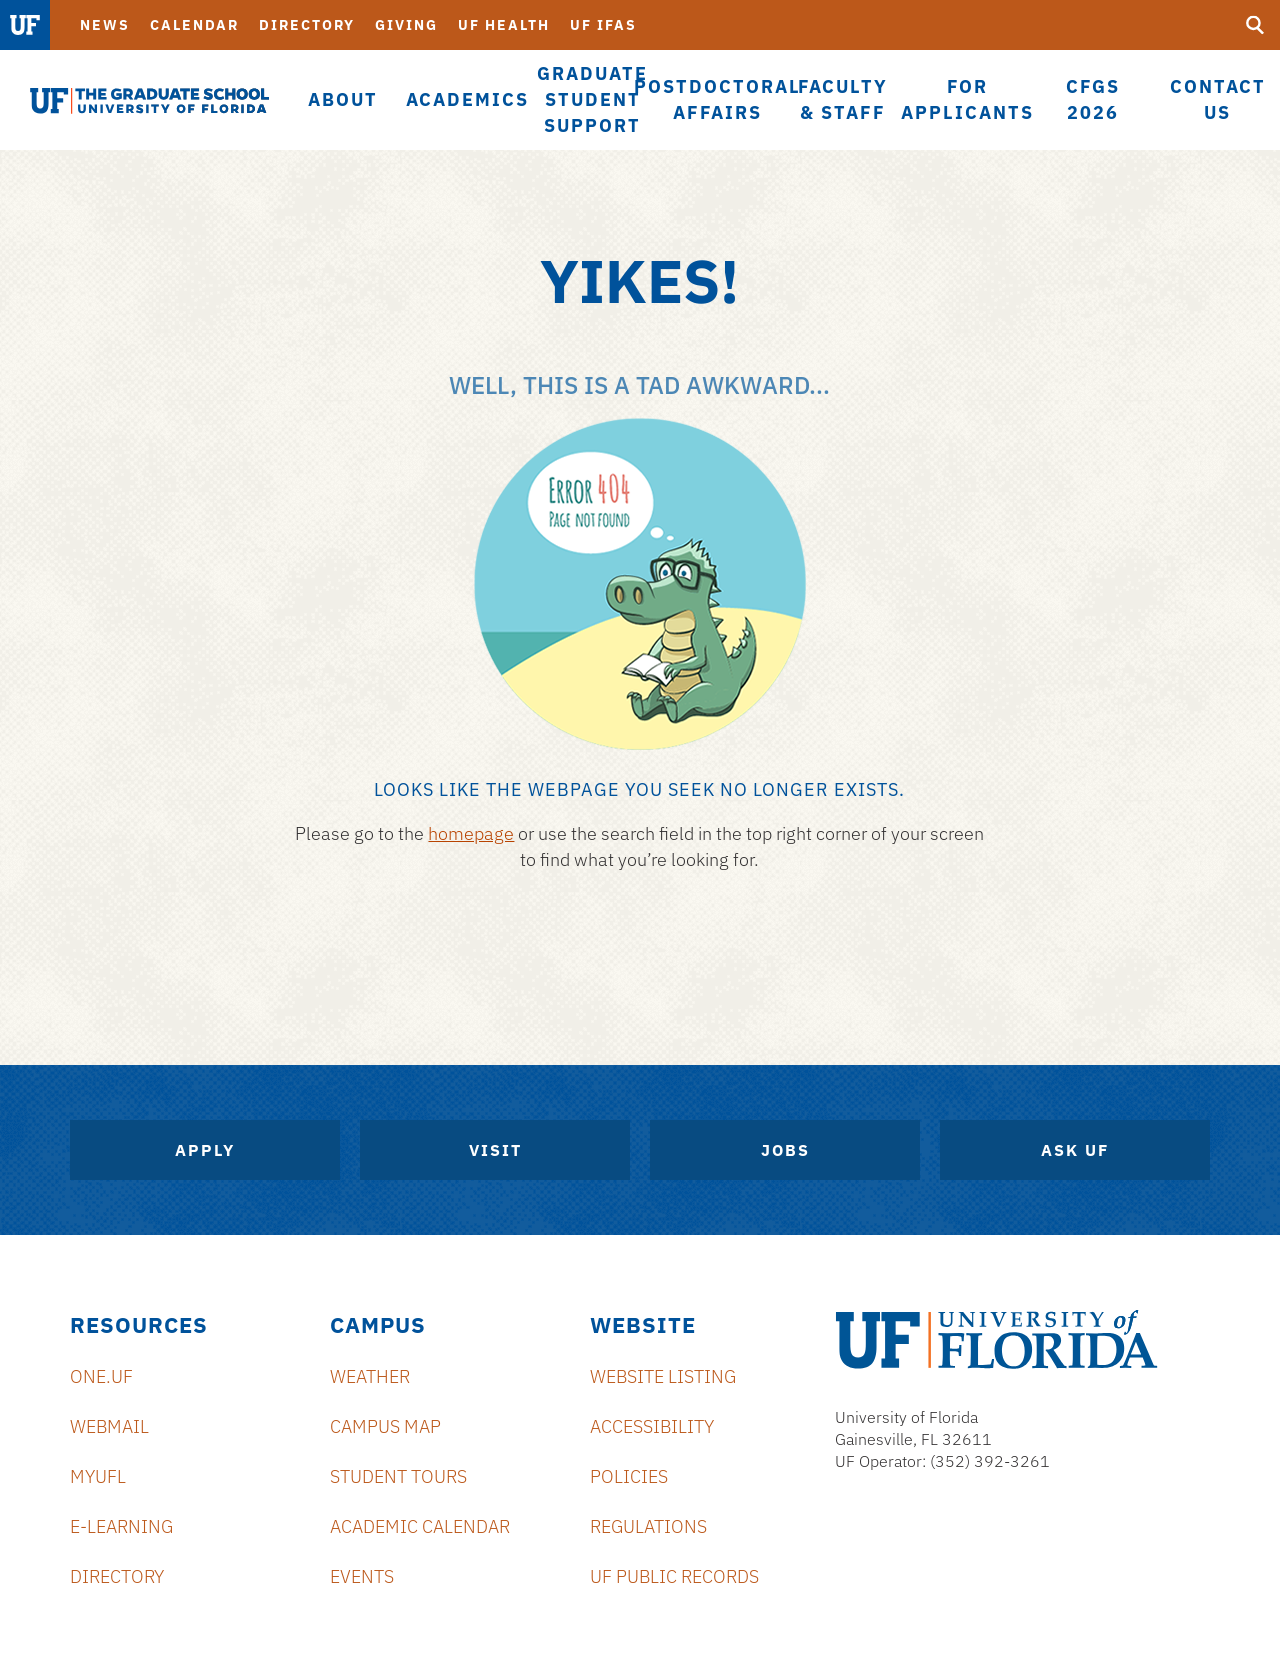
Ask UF (1075, 1150)
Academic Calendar (420, 1526)
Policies (629, 1476)
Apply (205, 1150)
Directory (307, 25)
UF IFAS (603, 25)
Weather (370, 1376)
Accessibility (652, 1426)
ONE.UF (101, 1376)
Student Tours (398, 1476)
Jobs (785, 1150)
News (105, 25)
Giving (406, 25)
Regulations (648, 1526)
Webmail (109, 1426)
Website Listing (663, 1376)
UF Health (504, 25)
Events (362, 1576)
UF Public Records (674, 1576)
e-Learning (121, 1526)
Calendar (194, 25)
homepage (471, 833)
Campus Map (385, 1426)
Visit (495, 1150)
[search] (1255, 25)
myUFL (98, 1476)
